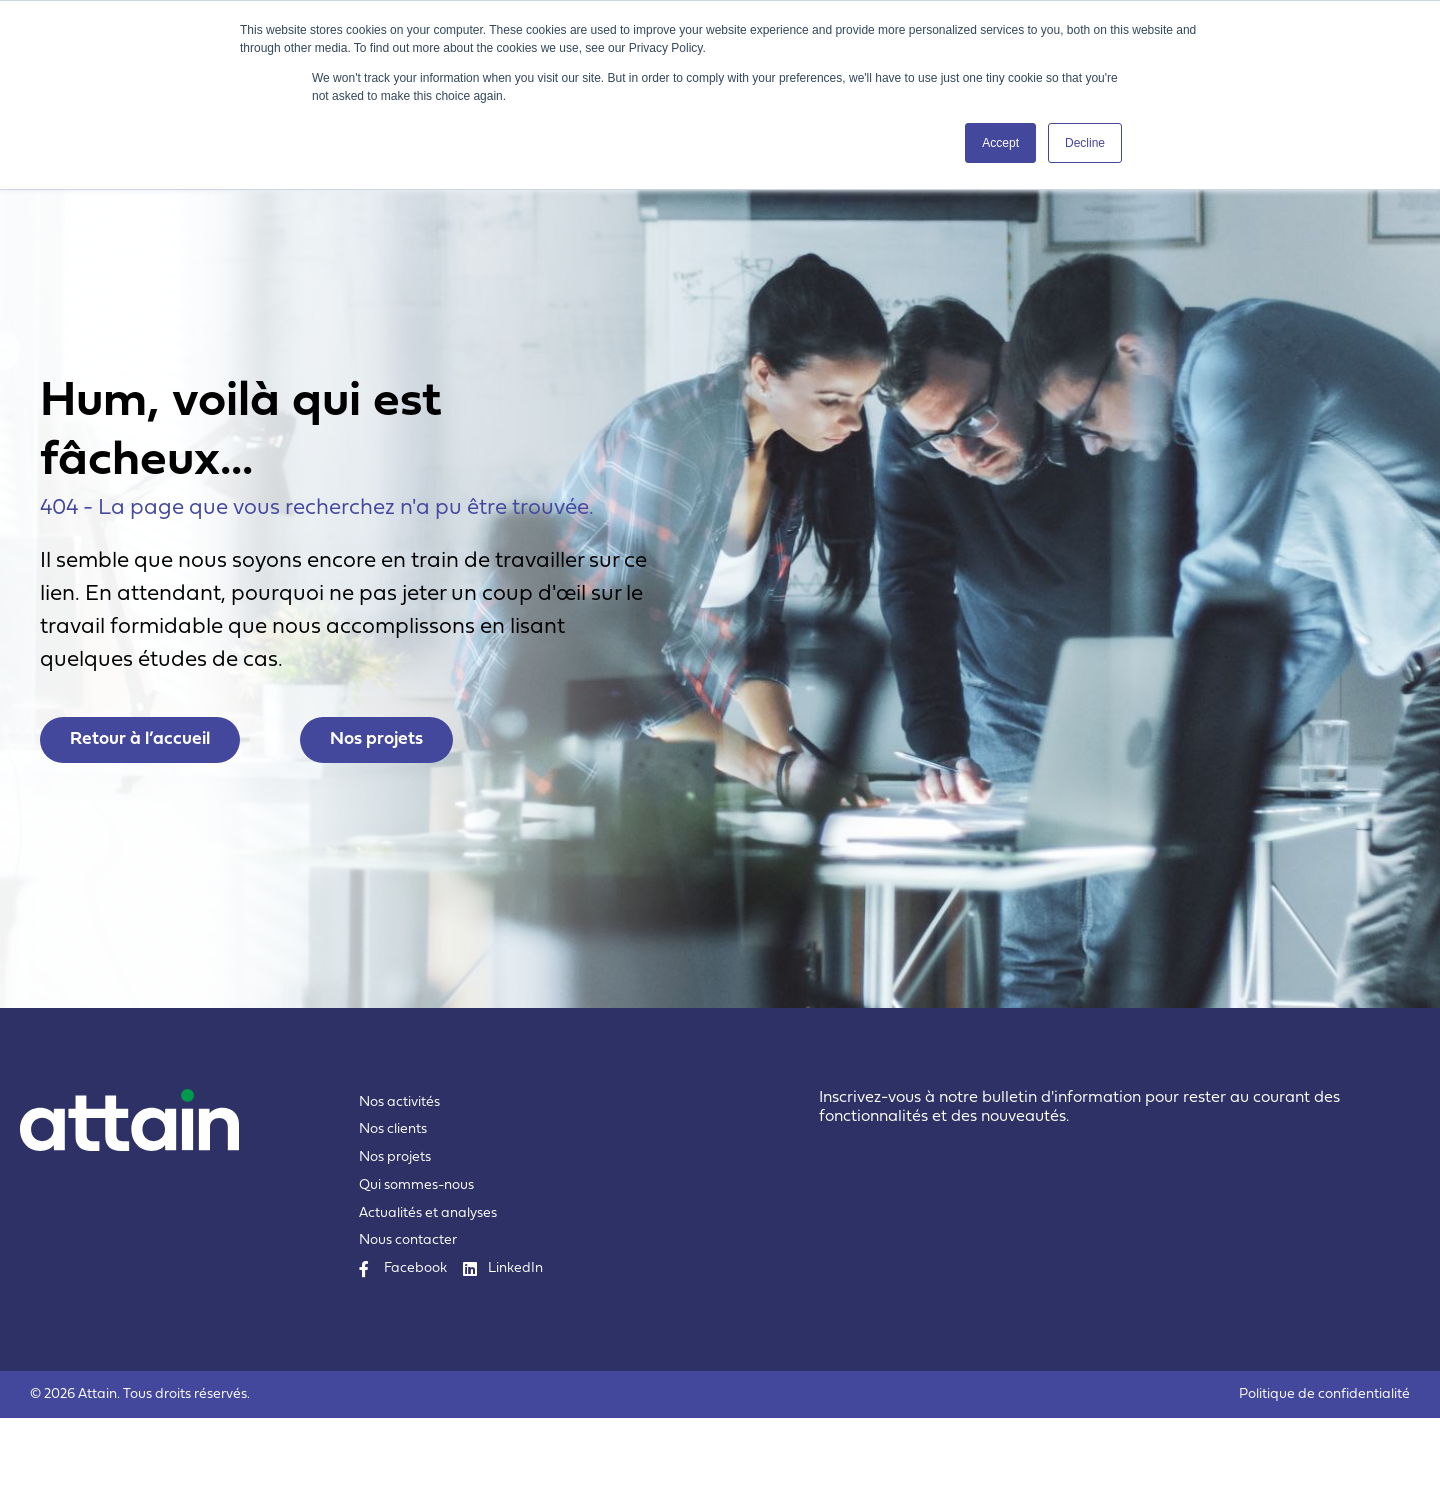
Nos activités (399, 1172)
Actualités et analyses (428, 1283)
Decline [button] (1085, 143)
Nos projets (395, 1227)
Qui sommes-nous (416, 1255)
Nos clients (393, 1199)
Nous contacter (408, 1310)
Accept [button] (1000, 143)
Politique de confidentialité (1324, 1464)
